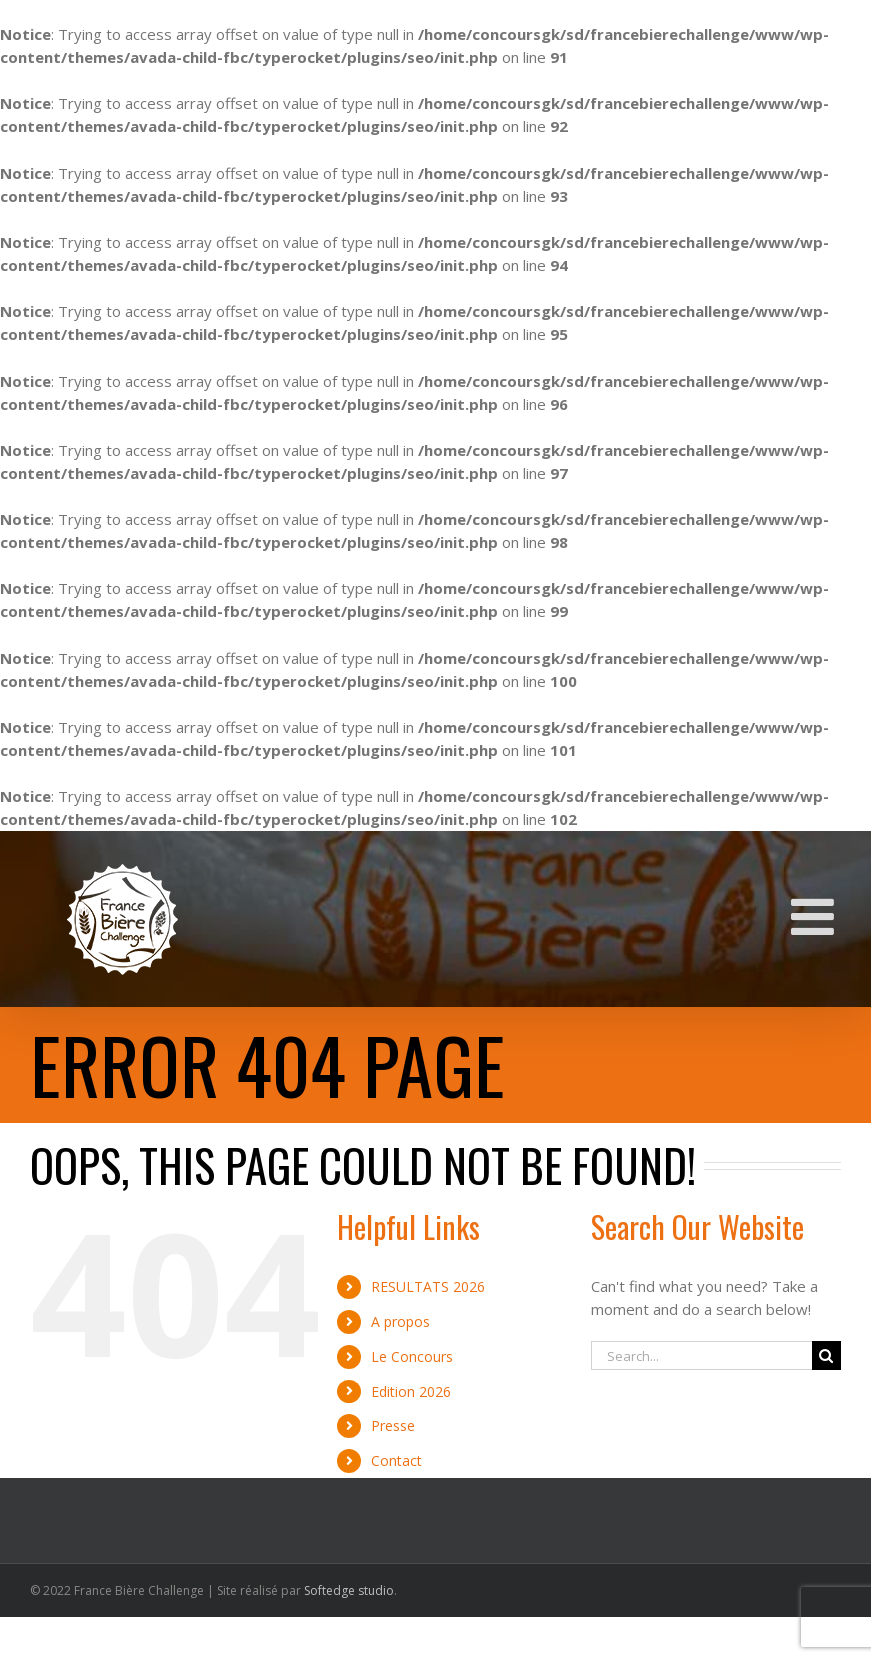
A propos (400, 1321)
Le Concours (412, 1356)
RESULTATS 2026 (428, 1286)
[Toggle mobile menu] (816, 916)
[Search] (826, 1355)
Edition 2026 (411, 1391)
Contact (396, 1460)
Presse (393, 1425)
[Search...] (701, 1355)
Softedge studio (349, 1590)
